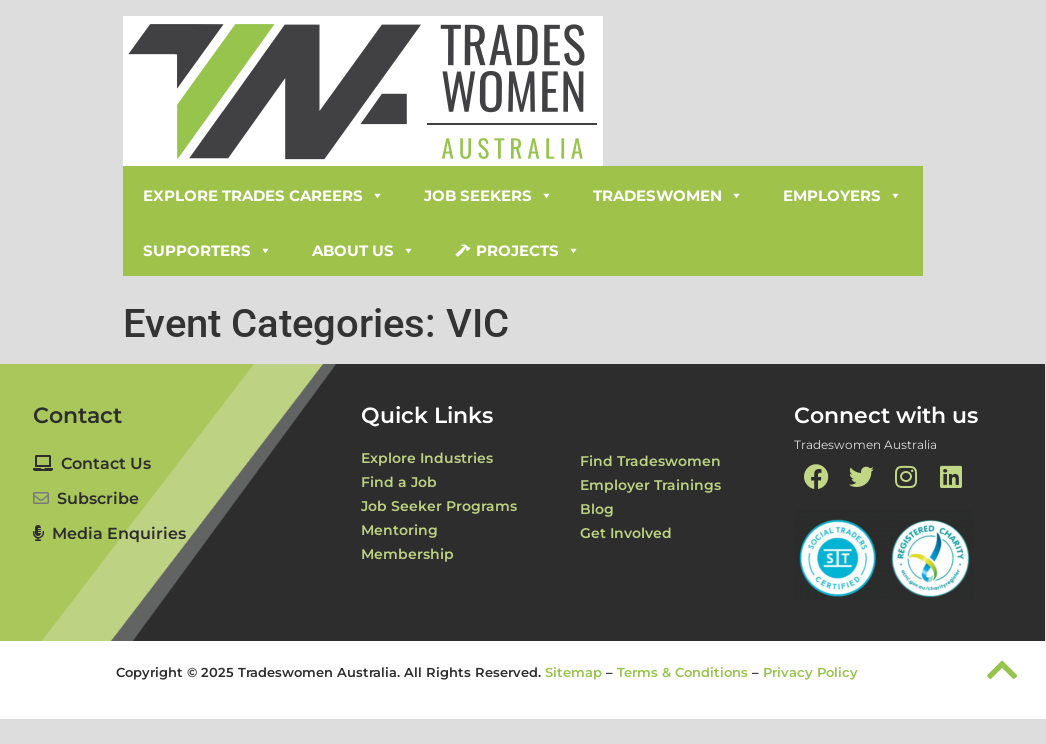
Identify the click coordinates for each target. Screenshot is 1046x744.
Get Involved (626, 533)
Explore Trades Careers (263, 196)
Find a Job (399, 482)
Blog (597, 509)
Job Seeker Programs (439, 506)
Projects (528, 251)
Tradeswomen (668, 196)
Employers (842, 196)
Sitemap (573, 672)
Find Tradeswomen (650, 461)
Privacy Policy (810, 672)
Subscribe (98, 498)
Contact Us (92, 463)
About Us (363, 251)
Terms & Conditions (682, 672)
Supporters (207, 251)
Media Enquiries (109, 533)
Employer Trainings (650, 485)
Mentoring (399, 530)
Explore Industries (427, 458)
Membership (407, 554)
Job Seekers (488, 196)
